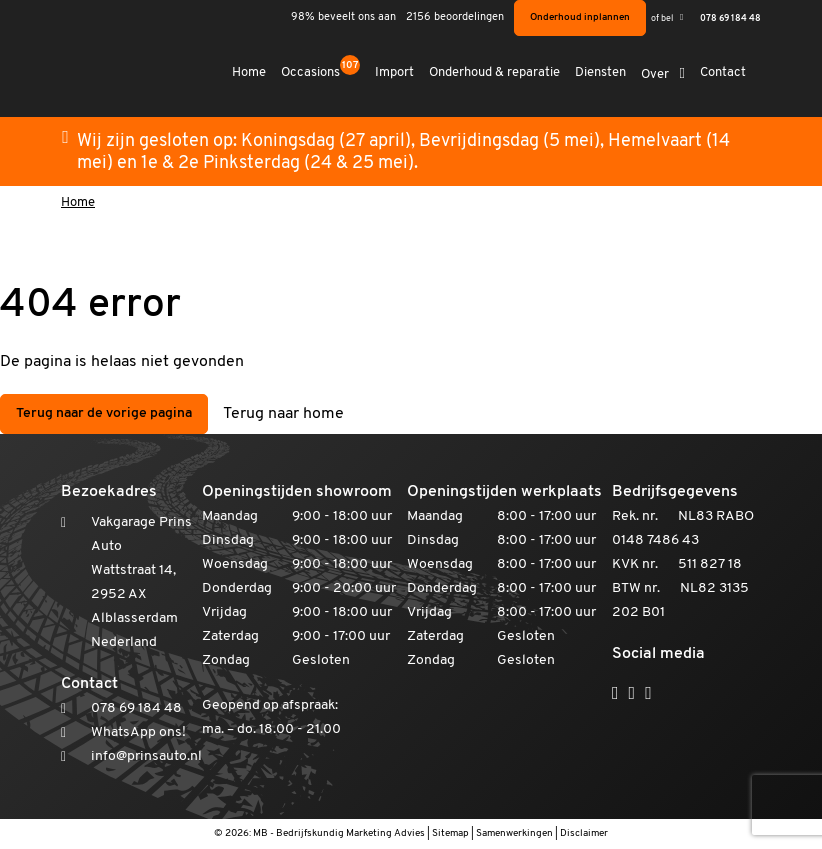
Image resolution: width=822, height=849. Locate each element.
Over (656, 74)
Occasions (321, 71)
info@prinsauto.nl (146, 756)
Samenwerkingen (514, 833)
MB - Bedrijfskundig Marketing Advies (339, 833)
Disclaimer (584, 833)
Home (250, 72)
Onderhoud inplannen (580, 17)
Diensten (601, 72)
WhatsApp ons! (138, 732)
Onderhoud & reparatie (495, 72)
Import (395, 72)
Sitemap (450, 833)
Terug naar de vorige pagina (104, 413)
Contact (723, 72)
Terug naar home (283, 414)
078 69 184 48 (730, 18)
